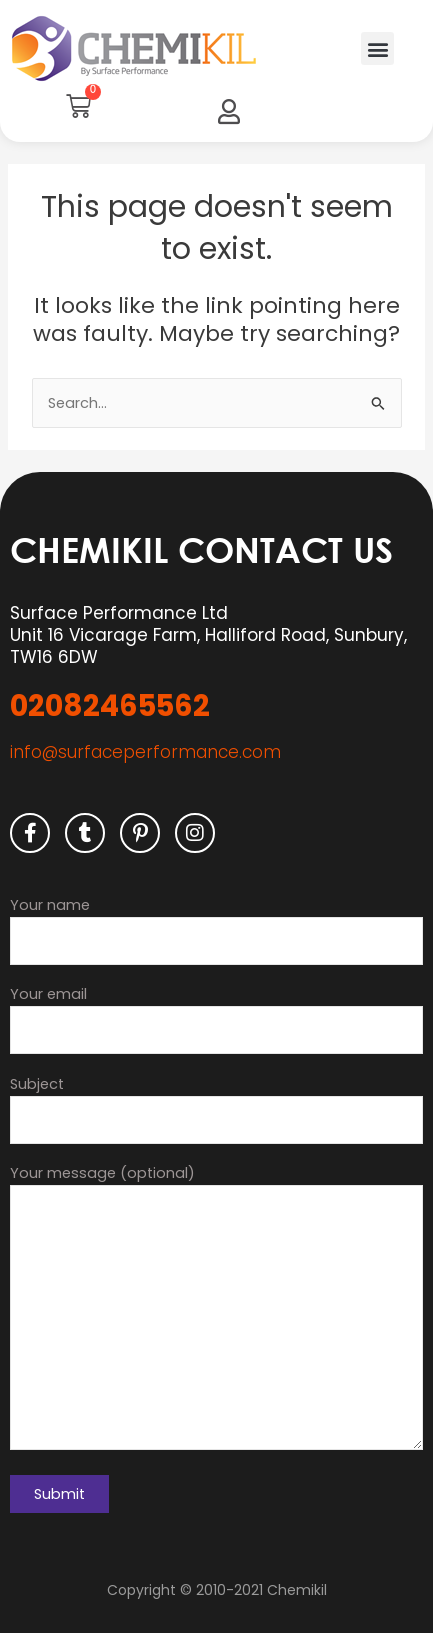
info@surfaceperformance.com (145, 752)
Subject (216, 1109)
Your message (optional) (216, 1310)
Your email (216, 1019)
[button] (377, 48)
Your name (216, 930)
